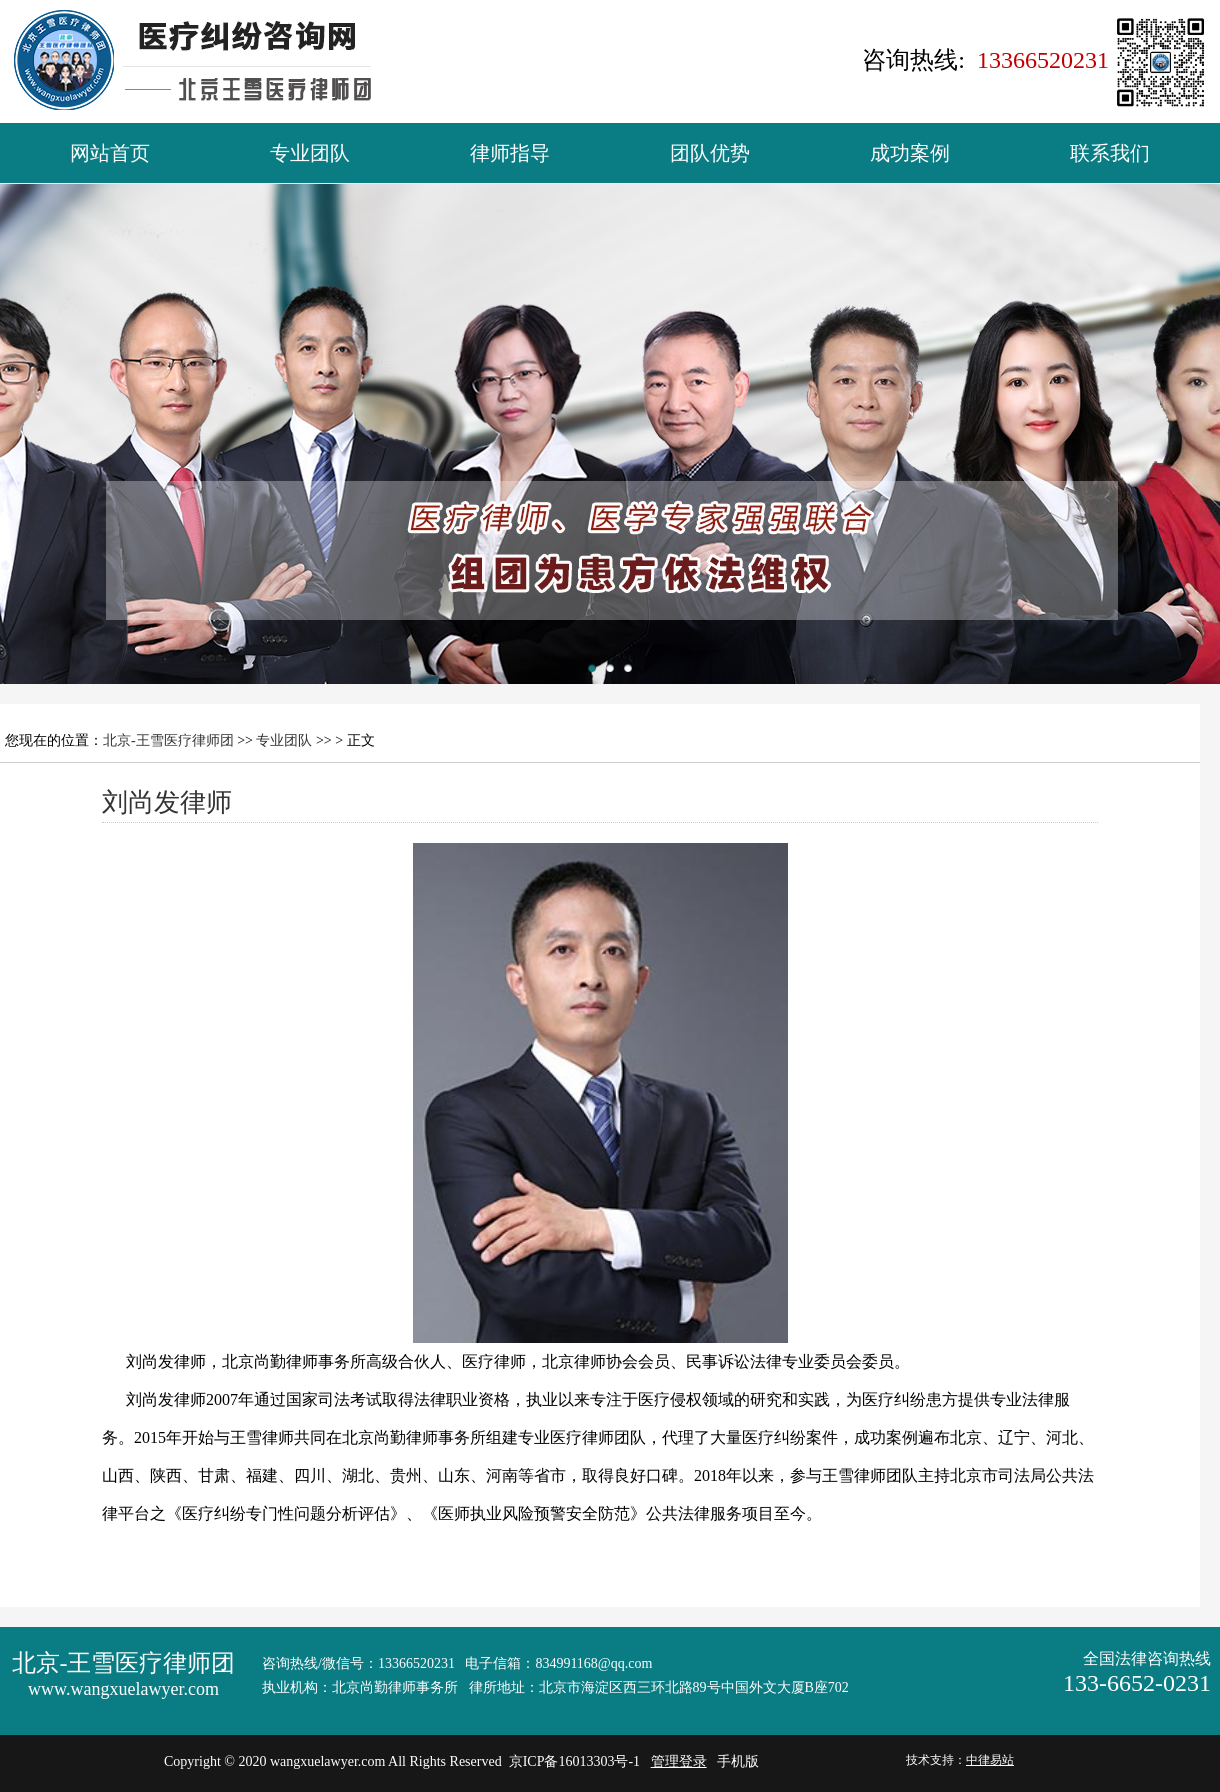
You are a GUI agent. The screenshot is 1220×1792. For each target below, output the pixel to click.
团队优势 (710, 153)
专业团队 (310, 153)
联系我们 (1110, 153)
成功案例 (910, 153)
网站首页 (110, 153)
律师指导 (510, 153)
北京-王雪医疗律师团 (168, 740)
